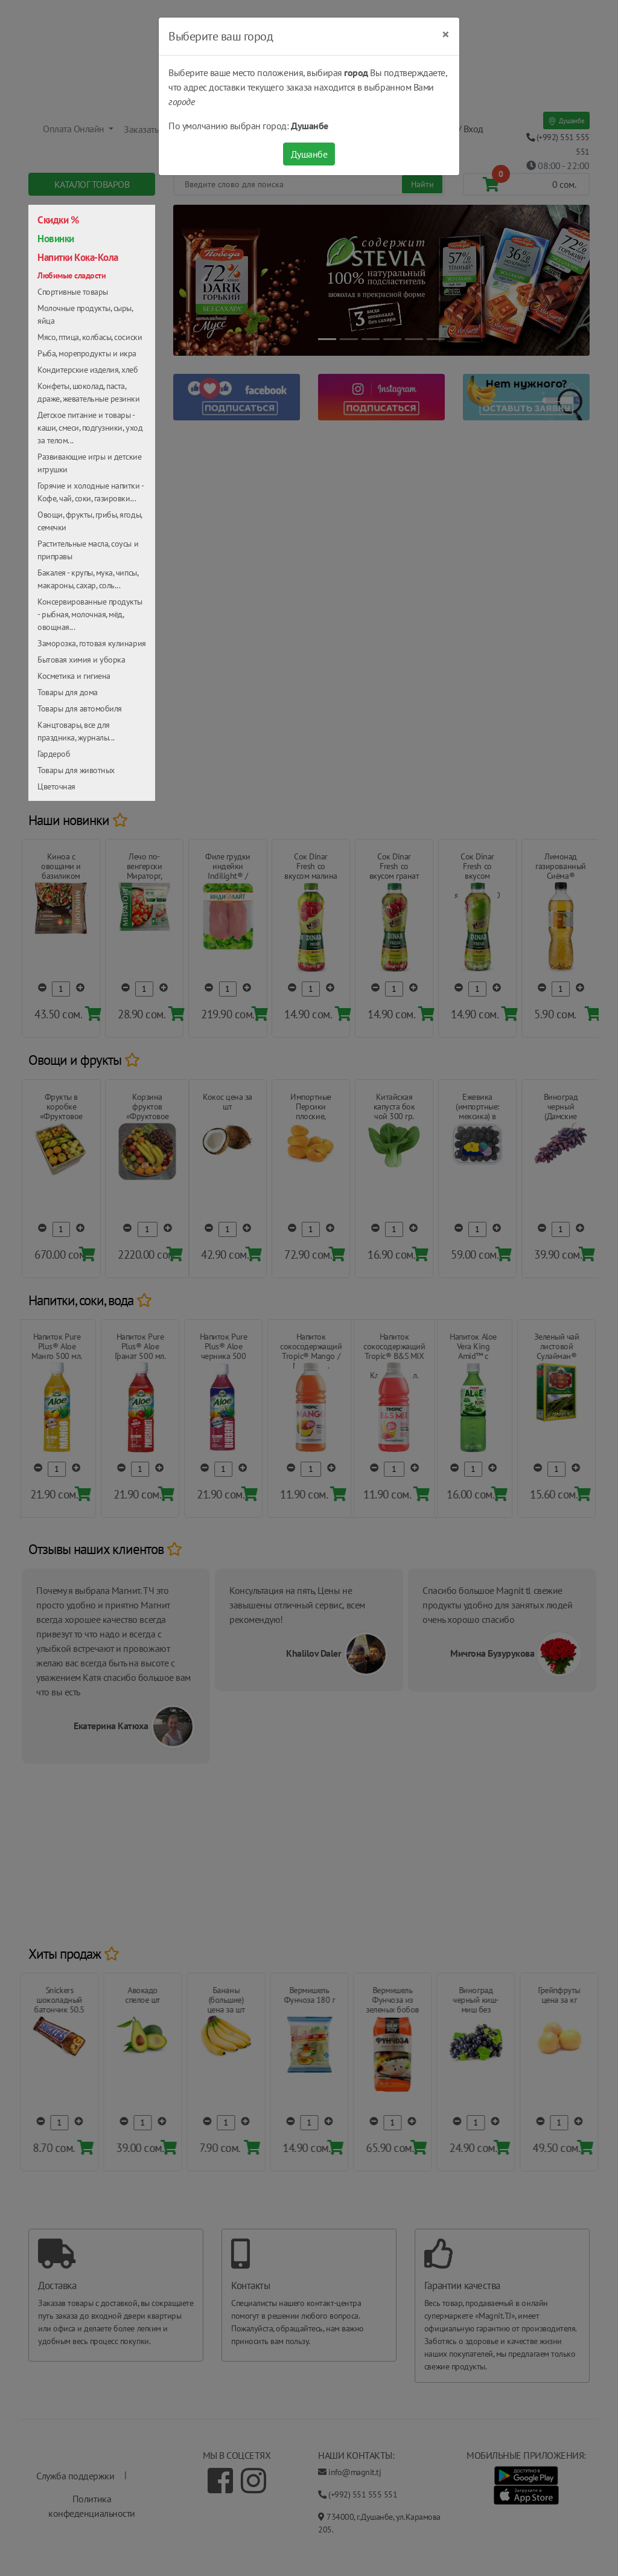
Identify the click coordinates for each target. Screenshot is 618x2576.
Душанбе (309, 154)
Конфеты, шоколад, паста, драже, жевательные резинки (88, 392)
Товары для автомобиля (79, 708)
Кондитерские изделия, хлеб (87, 369)
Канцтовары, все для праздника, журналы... (76, 731)
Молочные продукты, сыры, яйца (84, 314)
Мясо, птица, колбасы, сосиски (89, 337)
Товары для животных (76, 770)
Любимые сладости (71, 275)
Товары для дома (67, 692)
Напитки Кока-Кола (77, 257)
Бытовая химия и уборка (81, 659)
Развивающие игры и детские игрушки (89, 463)
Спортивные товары (72, 291)
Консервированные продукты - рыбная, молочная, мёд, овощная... (89, 614)
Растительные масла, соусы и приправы (87, 550)
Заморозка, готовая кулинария (91, 643)
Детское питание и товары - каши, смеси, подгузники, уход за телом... (89, 428)
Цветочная (56, 786)
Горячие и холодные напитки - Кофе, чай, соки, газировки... (90, 492)
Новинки (55, 238)
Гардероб (53, 753)
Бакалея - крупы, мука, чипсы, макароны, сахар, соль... (87, 579)
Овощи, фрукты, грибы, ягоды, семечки (89, 521)
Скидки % (57, 219)
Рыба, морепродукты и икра (86, 353)
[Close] (445, 34)
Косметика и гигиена (73, 675)
